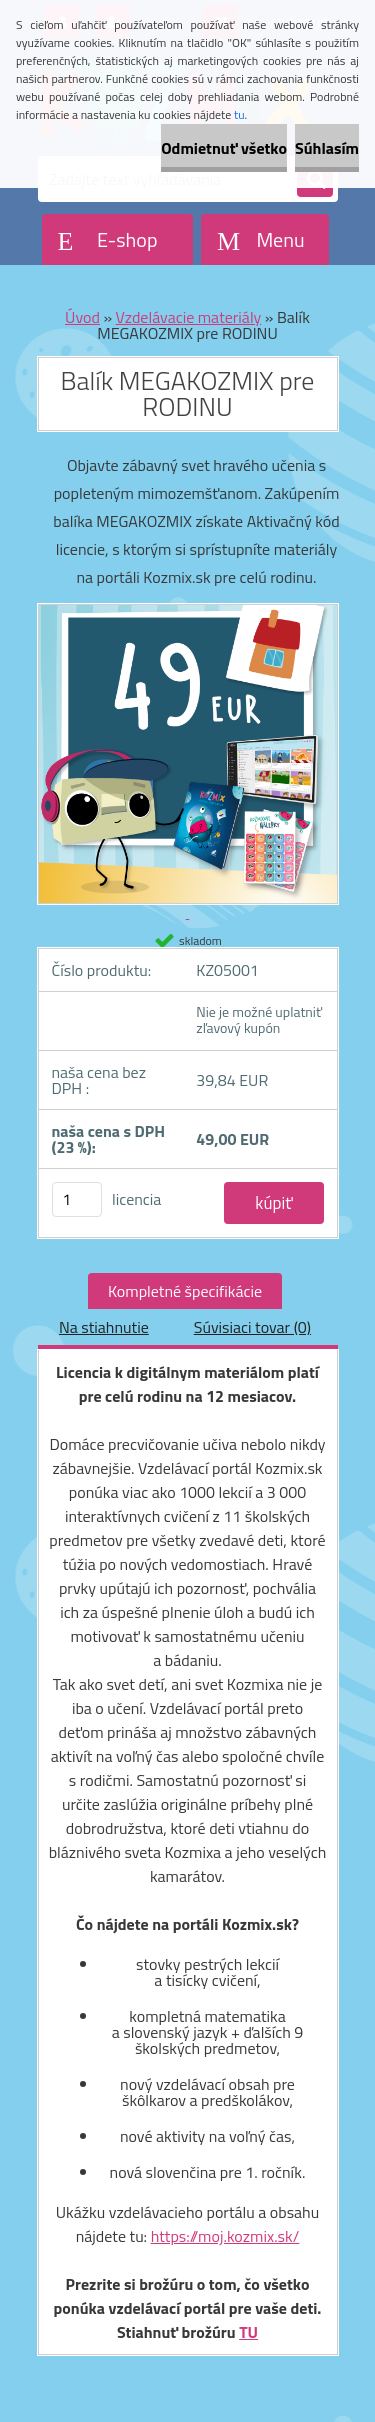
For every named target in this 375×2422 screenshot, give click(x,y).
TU (248, 2332)
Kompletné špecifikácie (185, 1291)
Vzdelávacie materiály (189, 317)
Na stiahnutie (104, 1327)
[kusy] (77, 1199)
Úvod (82, 317)
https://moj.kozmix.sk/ (225, 2236)
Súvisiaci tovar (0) (252, 1327)
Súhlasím (327, 148)
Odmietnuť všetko (224, 148)
